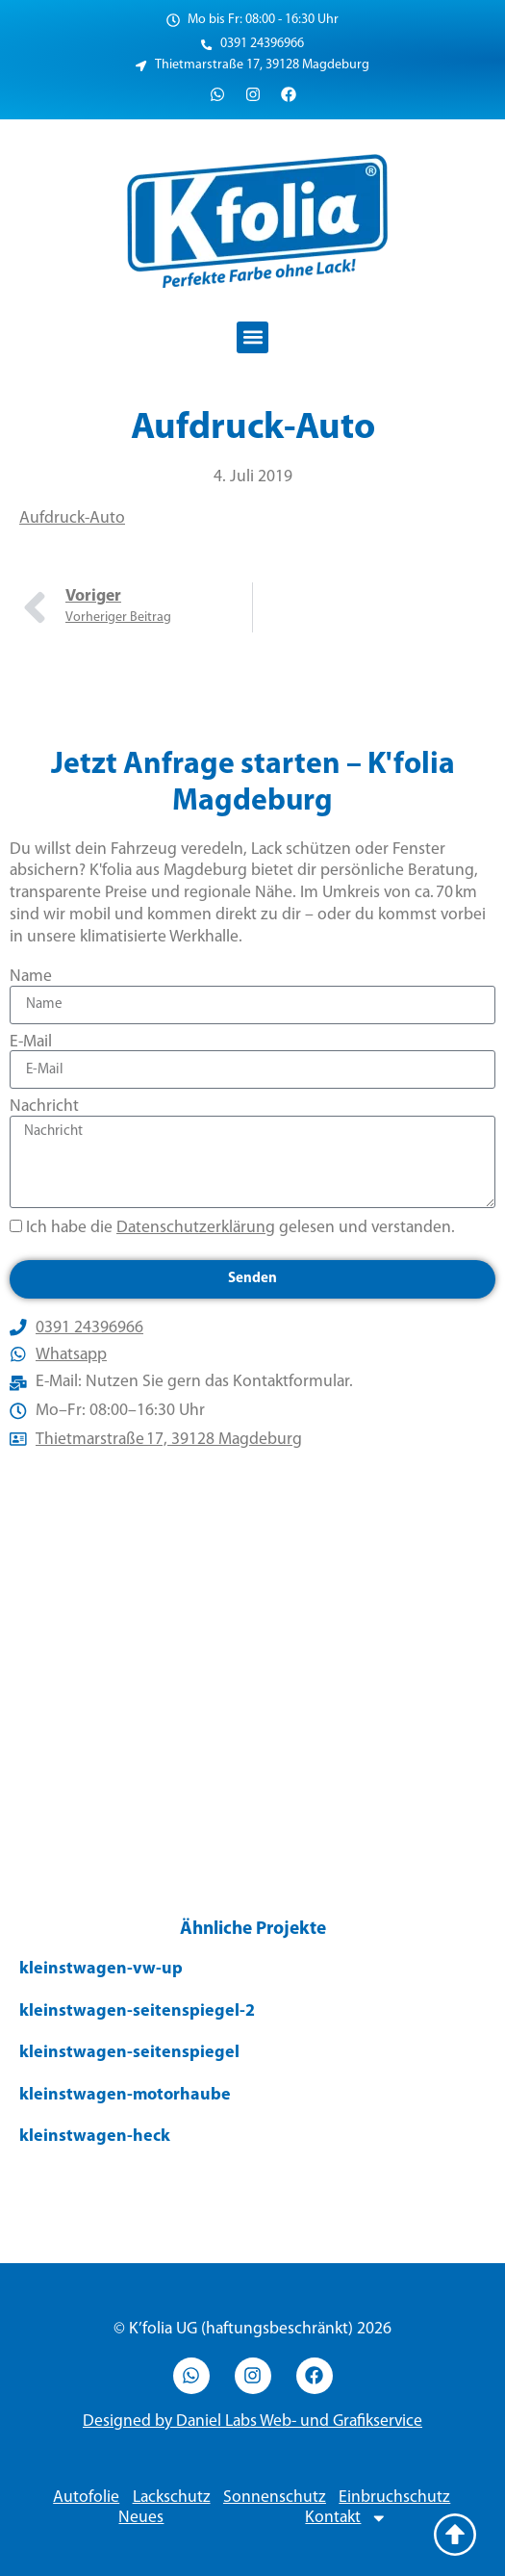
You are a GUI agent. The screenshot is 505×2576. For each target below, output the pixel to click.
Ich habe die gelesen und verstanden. (240, 1228)
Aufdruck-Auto (72, 518)
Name (31, 976)
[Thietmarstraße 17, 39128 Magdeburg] (252, 1680)
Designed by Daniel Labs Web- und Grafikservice (252, 2421)
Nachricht (44, 1106)
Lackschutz (172, 2497)
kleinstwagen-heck (94, 2136)
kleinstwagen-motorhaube (125, 2095)
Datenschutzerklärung (195, 1228)
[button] (252, 337)
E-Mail (31, 1042)
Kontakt (346, 2518)
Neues (141, 2518)
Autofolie (86, 2497)
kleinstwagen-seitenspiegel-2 (137, 2011)
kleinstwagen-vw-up (101, 1969)
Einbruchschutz (394, 2497)
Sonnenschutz (274, 2497)
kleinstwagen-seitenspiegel (129, 2053)
